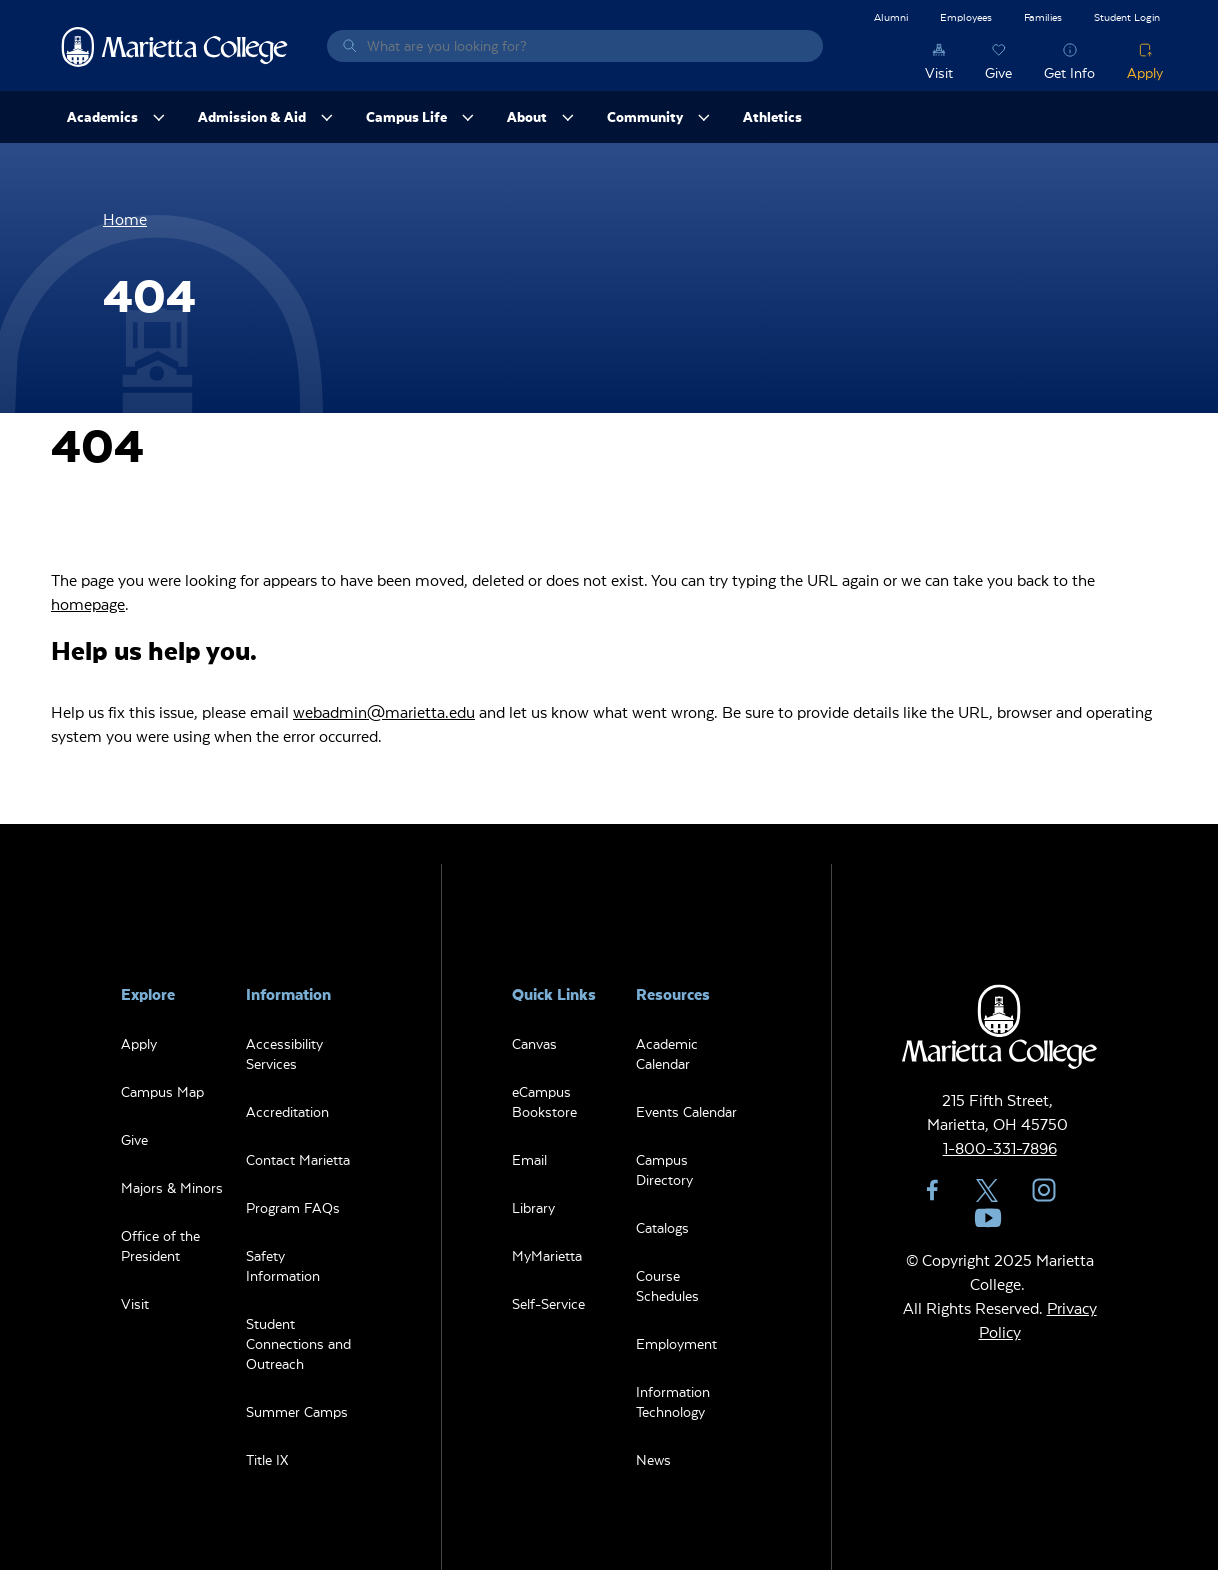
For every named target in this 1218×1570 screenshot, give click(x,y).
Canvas (534, 1043)
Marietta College (175, 46)
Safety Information (283, 1265)
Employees (966, 16)
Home (125, 218)
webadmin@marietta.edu (384, 711)
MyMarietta (547, 1255)
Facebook (932, 1190)
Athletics (772, 116)
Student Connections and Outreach (298, 1343)
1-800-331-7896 (1000, 1147)
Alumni (891, 16)
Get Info (1069, 72)
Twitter (988, 1190)
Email (529, 1159)
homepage (88, 603)
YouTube (988, 1218)
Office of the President (160, 1245)
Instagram (1044, 1190)
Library (533, 1207)
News (653, 1459)
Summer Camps (297, 1411)
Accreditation (287, 1111)
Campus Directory (664, 1169)
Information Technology (673, 1401)
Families (1043, 16)
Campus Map (162, 1091)
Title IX (267, 1459)
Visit (939, 72)
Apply (1145, 72)
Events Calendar (686, 1111)
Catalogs (662, 1227)
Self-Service (548, 1303)
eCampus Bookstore (544, 1101)
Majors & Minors (172, 1187)
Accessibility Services (284, 1053)
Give (998, 72)
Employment (676, 1343)
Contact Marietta (298, 1159)
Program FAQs (293, 1207)
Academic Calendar (667, 1053)
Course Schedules (667, 1285)
